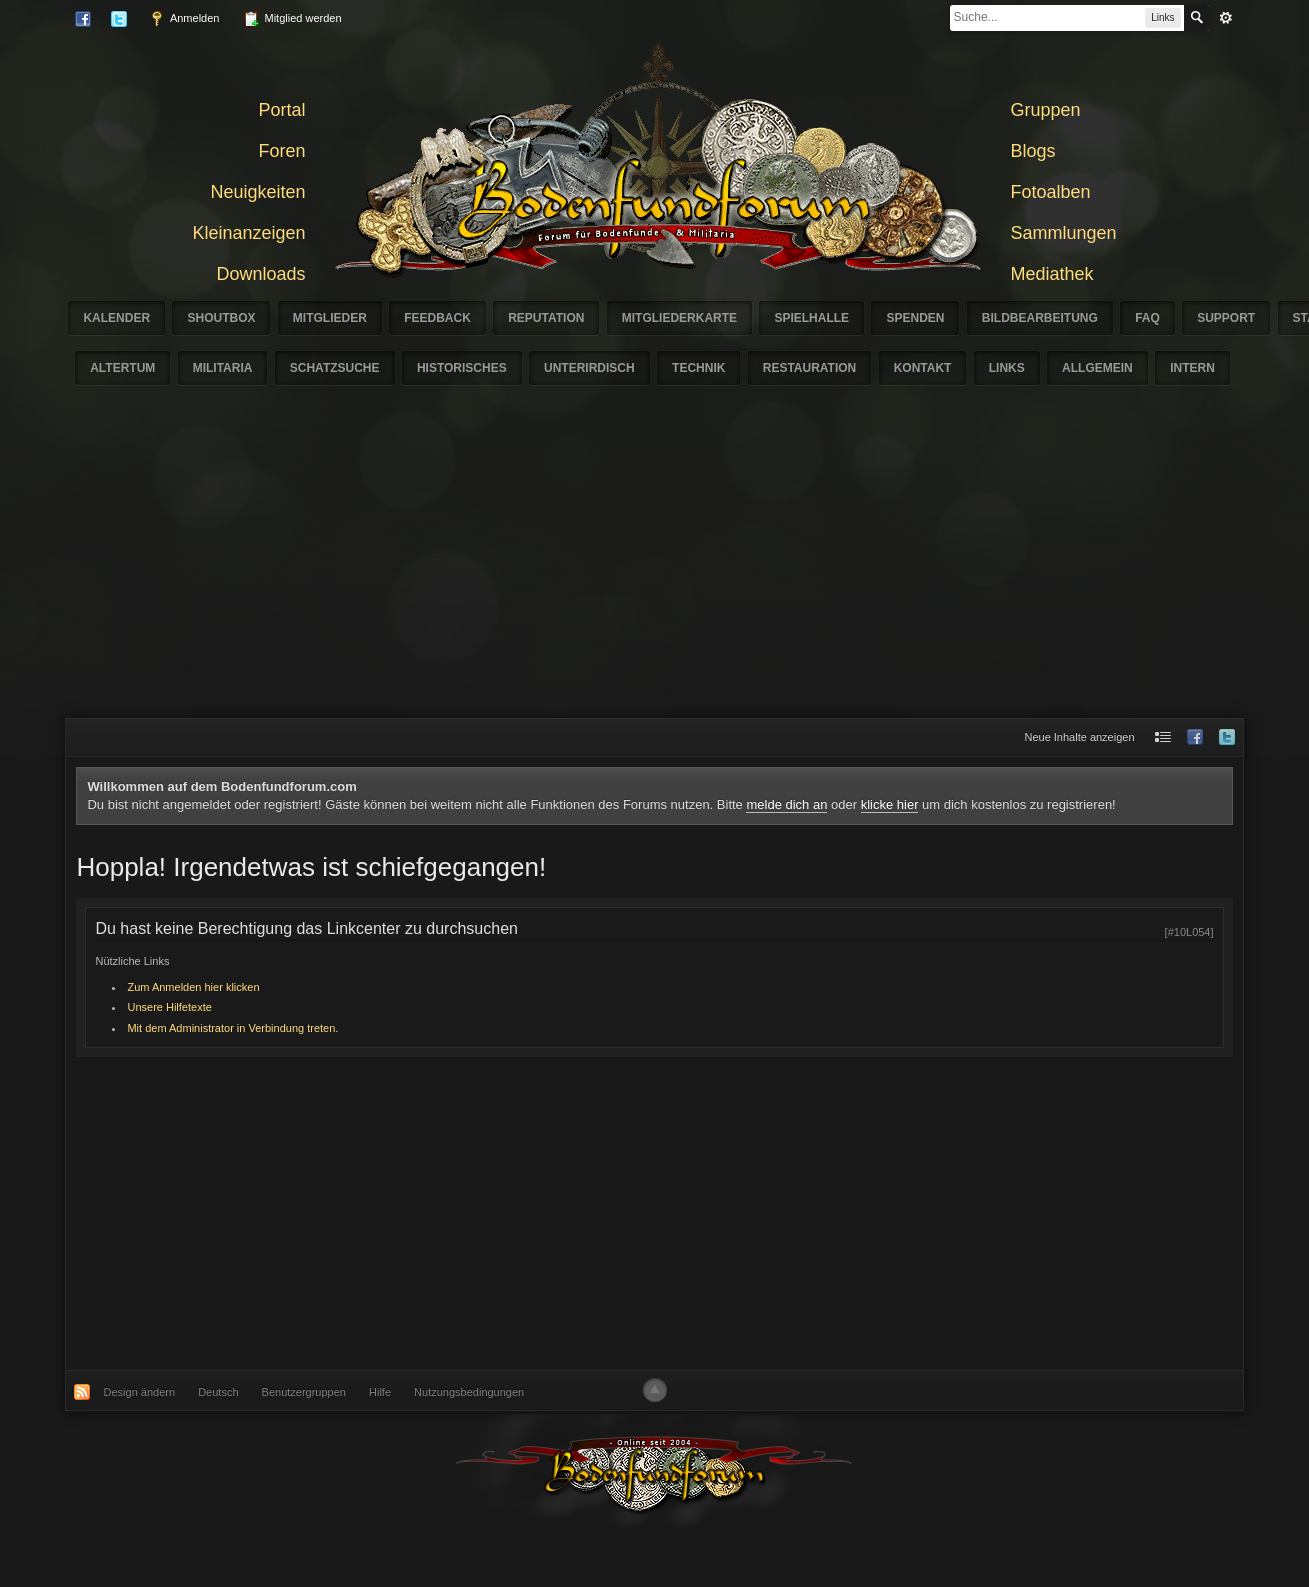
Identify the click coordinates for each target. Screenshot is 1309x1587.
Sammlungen (1064, 233)
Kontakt (923, 368)
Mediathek (1052, 274)
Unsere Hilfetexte (169, 1007)
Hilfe (380, 1392)
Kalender (116, 318)
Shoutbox (221, 318)
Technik (698, 368)
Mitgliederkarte (679, 318)
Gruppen (1046, 110)
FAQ (1147, 318)
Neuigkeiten (257, 192)
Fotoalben (1051, 192)
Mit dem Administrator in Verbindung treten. (232, 1028)
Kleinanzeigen (248, 233)
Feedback (437, 318)
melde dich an (786, 804)
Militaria (223, 368)
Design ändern (140, 1392)
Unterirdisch (589, 368)
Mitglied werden (292, 19)
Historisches (462, 368)
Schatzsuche (335, 368)
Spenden (915, 318)
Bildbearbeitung (1040, 318)
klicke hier (890, 804)
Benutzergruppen (304, 1392)
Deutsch (218, 1392)
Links (1007, 368)
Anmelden (184, 19)
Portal (281, 110)
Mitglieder (330, 318)
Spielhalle (811, 318)
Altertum (122, 368)
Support (1226, 318)
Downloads (260, 274)
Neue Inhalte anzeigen (1079, 737)
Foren (281, 151)
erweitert (1226, 18)
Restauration (810, 368)
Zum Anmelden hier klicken (193, 987)
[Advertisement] (655, 568)
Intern (1192, 368)
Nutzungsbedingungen (469, 1392)
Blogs (1033, 151)
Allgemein (1097, 368)
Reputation (546, 318)
